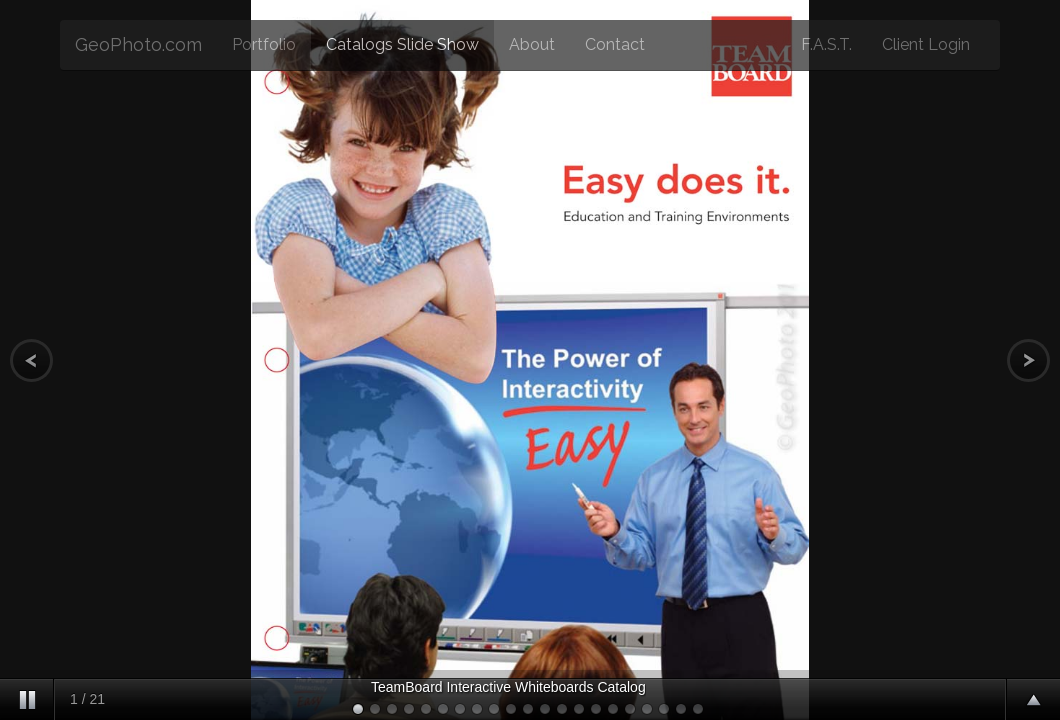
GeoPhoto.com (138, 44)
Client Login (926, 44)
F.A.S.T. (826, 44)
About (532, 44)
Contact (615, 44)
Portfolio (264, 44)
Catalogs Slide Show (402, 44)
